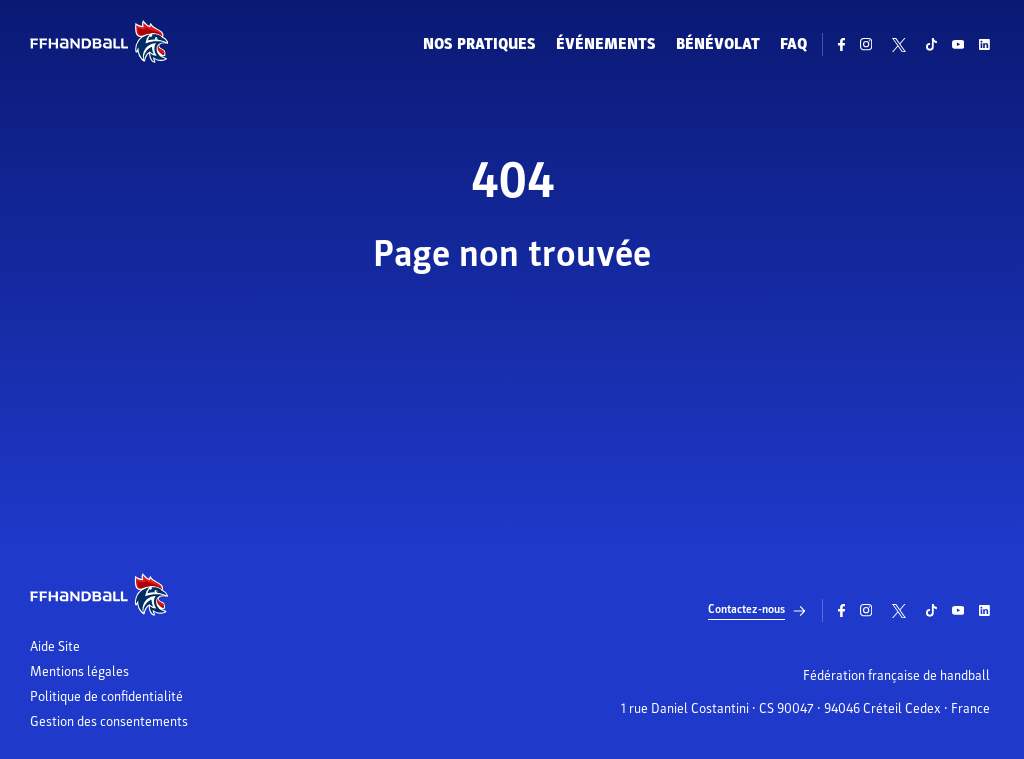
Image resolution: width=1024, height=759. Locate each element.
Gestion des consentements (109, 722)
